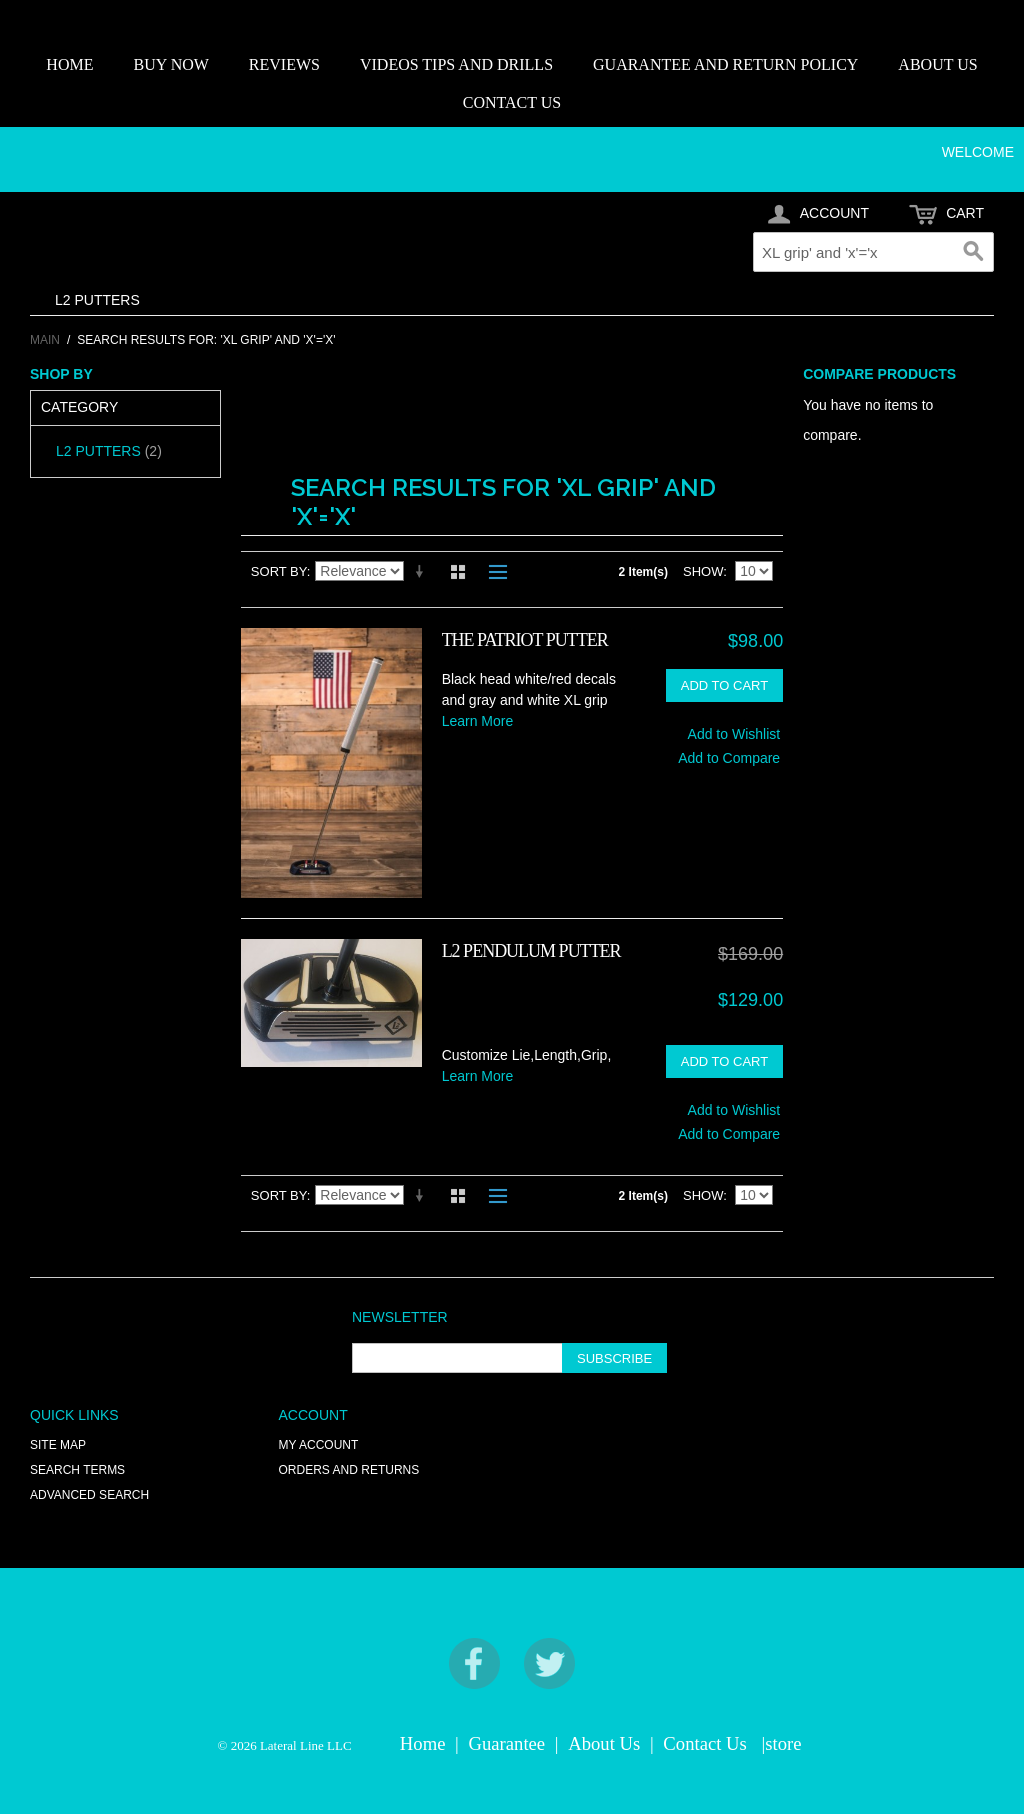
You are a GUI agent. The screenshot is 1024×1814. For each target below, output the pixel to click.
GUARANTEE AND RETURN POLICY (725, 64)
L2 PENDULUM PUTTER (531, 951)
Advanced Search (89, 1495)
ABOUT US (937, 64)
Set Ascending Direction (423, 572)
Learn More (478, 721)
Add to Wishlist (734, 734)
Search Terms (77, 1470)
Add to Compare (729, 758)
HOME (69, 64)
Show (703, 571)
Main (45, 340)
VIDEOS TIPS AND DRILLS (456, 64)
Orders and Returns (349, 1470)
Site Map (58, 1445)
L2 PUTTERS (97, 300)
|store (781, 1743)
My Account (319, 1445)
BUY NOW (170, 64)
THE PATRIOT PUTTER (525, 640)
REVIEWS (284, 64)
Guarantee (507, 1743)
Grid (458, 572)
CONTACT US (512, 102)
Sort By (279, 571)
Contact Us (704, 1743)
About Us (604, 1743)
